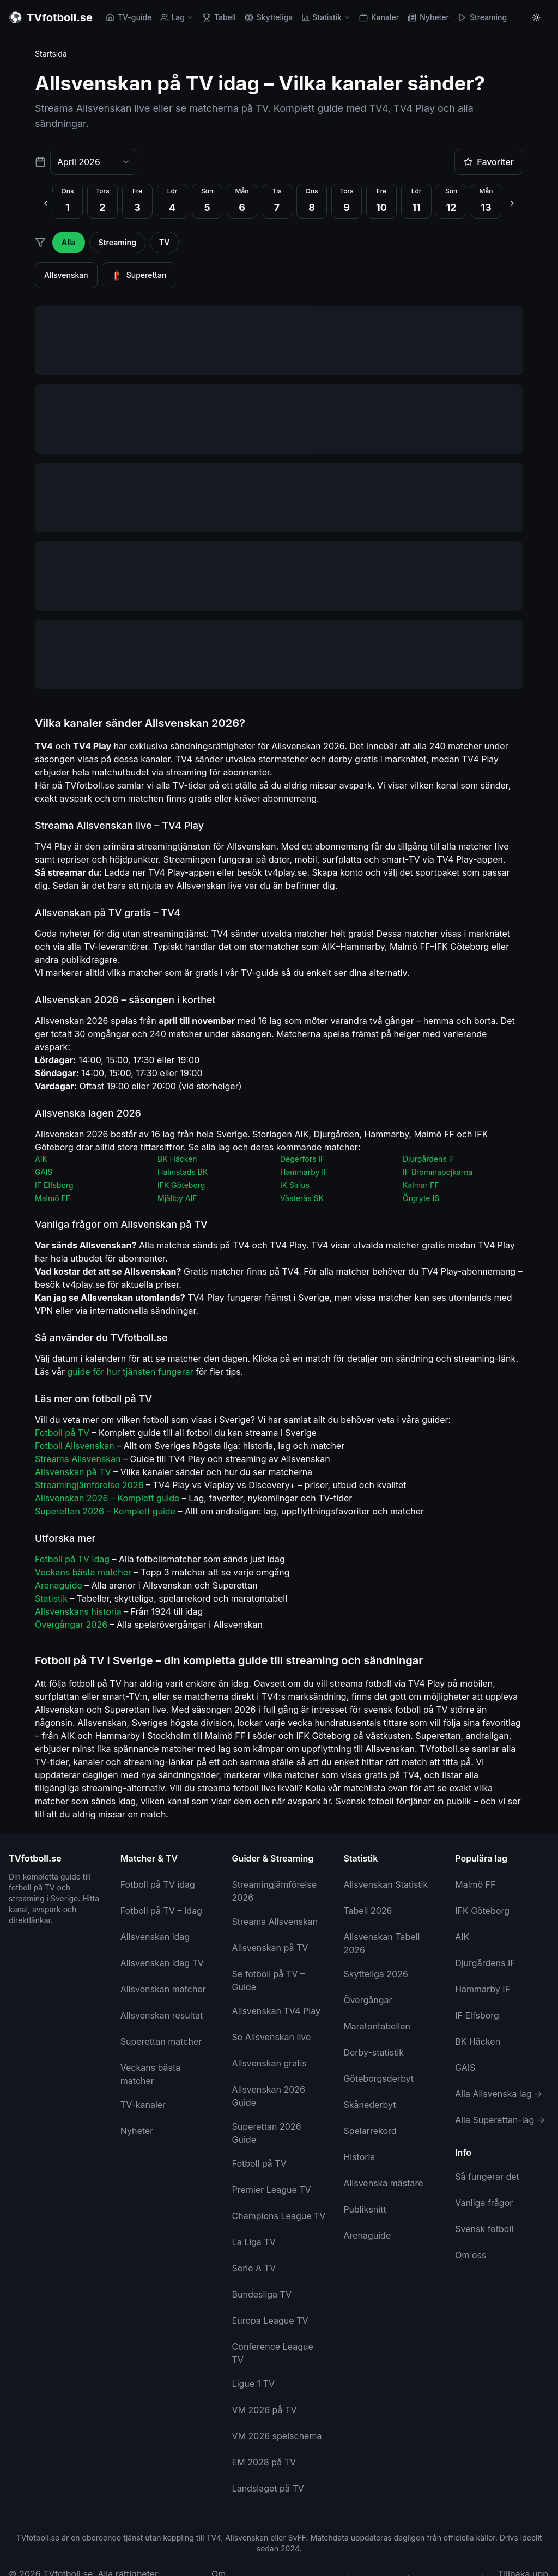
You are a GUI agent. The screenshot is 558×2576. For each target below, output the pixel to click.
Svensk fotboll (484, 2228)
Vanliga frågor (484, 2202)
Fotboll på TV (62, 1432)
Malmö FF (52, 1198)
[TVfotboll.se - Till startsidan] (51, 17)
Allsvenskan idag (155, 1936)
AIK (41, 1158)
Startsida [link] (51, 53)
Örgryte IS (421, 1198)
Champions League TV (279, 2215)
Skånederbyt (369, 2104)
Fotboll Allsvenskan (74, 1445)
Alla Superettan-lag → (500, 2119)
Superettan (139, 275)
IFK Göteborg (181, 1185)
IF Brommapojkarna (437, 1172)
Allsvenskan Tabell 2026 (381, 1943)
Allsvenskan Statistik (385, 1884)
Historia (359, 2156)
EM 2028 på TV (264, 2462)
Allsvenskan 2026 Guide (268, 2096)
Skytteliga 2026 (375, 1973)
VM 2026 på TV (264, 2409)
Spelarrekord (369, 2130)
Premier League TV (271, 2189)
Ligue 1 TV (253, 2383)
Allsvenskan (66, 275)
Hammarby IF (304, 1172)
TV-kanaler (143, 2104)
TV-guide (128, 17)
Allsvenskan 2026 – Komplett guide (107, 1498)
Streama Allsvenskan (78, 1458)
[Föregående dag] (46, 203)
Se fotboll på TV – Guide (268, 1980)
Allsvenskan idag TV (162, 1962)
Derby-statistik (373, 2052)
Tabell (219, 17)
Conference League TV (272, 2353)
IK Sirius (295, 1185)
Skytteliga (269, 17)
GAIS (44, 1172)
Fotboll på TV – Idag (161, 1910)
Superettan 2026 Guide (266, 2133)
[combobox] (93, 162)
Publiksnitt (364, 2209)
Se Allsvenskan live (271, 2037)
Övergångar (367, 2000)
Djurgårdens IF (429, 1158)
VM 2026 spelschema (277, 2435)
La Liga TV (254, 2241)
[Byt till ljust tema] (536, 17)
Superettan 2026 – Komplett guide (105, 1511)
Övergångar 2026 (71, 1624)
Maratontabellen (376, 2026)
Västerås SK (302, 1198)
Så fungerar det (487, 2176)
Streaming (482, 17)
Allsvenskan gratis (269, 2063)
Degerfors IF (302, 1158)
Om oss (470, 2255)
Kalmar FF (421, 1185)
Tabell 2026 (367, 1910)
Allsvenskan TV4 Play (276, 2010)
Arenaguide (58, 1585)
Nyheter (428, 17)
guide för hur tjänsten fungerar (130, 1371)
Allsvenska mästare (383, 2183)
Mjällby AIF (177, 1198)
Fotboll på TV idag (72, 1559)
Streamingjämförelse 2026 (89, 1485)
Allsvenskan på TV (73, 1471)
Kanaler (379, 17)
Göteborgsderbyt (378, 2078)
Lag (176, 17)
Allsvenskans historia (78, 1611)
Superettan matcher (161, 2041)
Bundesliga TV (262, 2294)
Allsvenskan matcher (163, 1989)
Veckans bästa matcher (83, 1572)
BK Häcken (177, 1158)
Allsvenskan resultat (161, 2015)
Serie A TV (254, 2268)
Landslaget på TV (268, 2488)
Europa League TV (270, 2320)
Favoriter (489, 161)
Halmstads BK (182, 1172)
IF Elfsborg (54, 1185)
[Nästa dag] (512, 203)
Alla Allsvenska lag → (498, 2093)
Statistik (325, 17)
